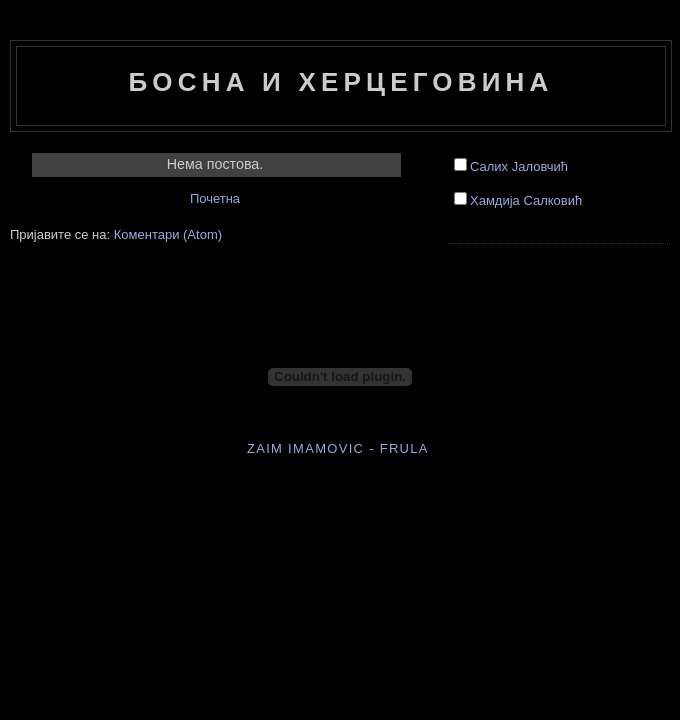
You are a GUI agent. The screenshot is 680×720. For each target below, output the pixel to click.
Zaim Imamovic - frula (337, 448)
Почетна (215, 198)
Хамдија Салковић (526, 200)
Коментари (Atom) (168, 234)
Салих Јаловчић (519, 166)
